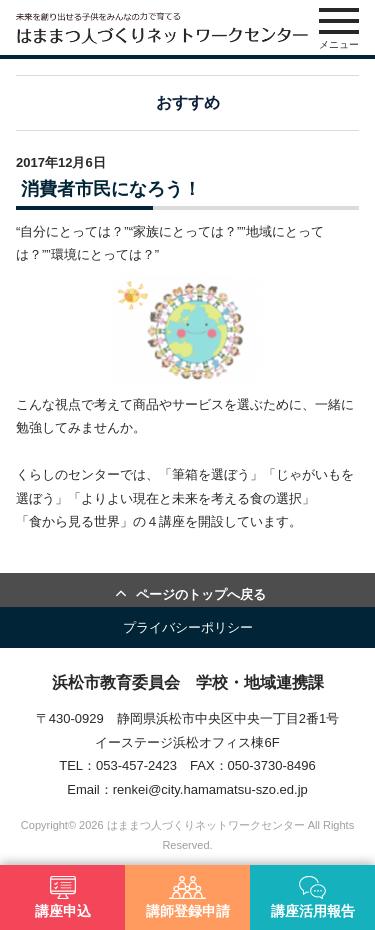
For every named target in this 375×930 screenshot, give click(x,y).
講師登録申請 (188, 897)
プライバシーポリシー (188, 627)
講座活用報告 (313, 897)
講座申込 (63, 897)
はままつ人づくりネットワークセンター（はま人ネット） (162, 27)
